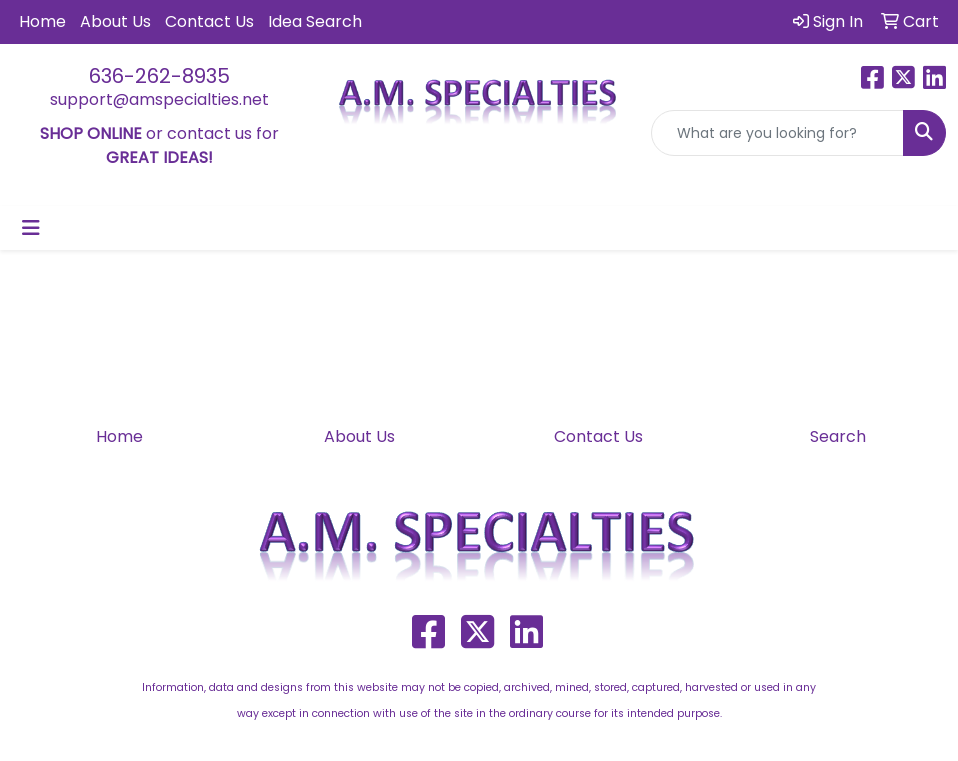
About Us (115, 21)
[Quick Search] (777, 133)
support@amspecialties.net (159, 99)
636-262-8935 (159, 76)
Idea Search (315, 21)
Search (838, 436)
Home (42, 21)
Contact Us (209, 21)
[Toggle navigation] (31, 228)
